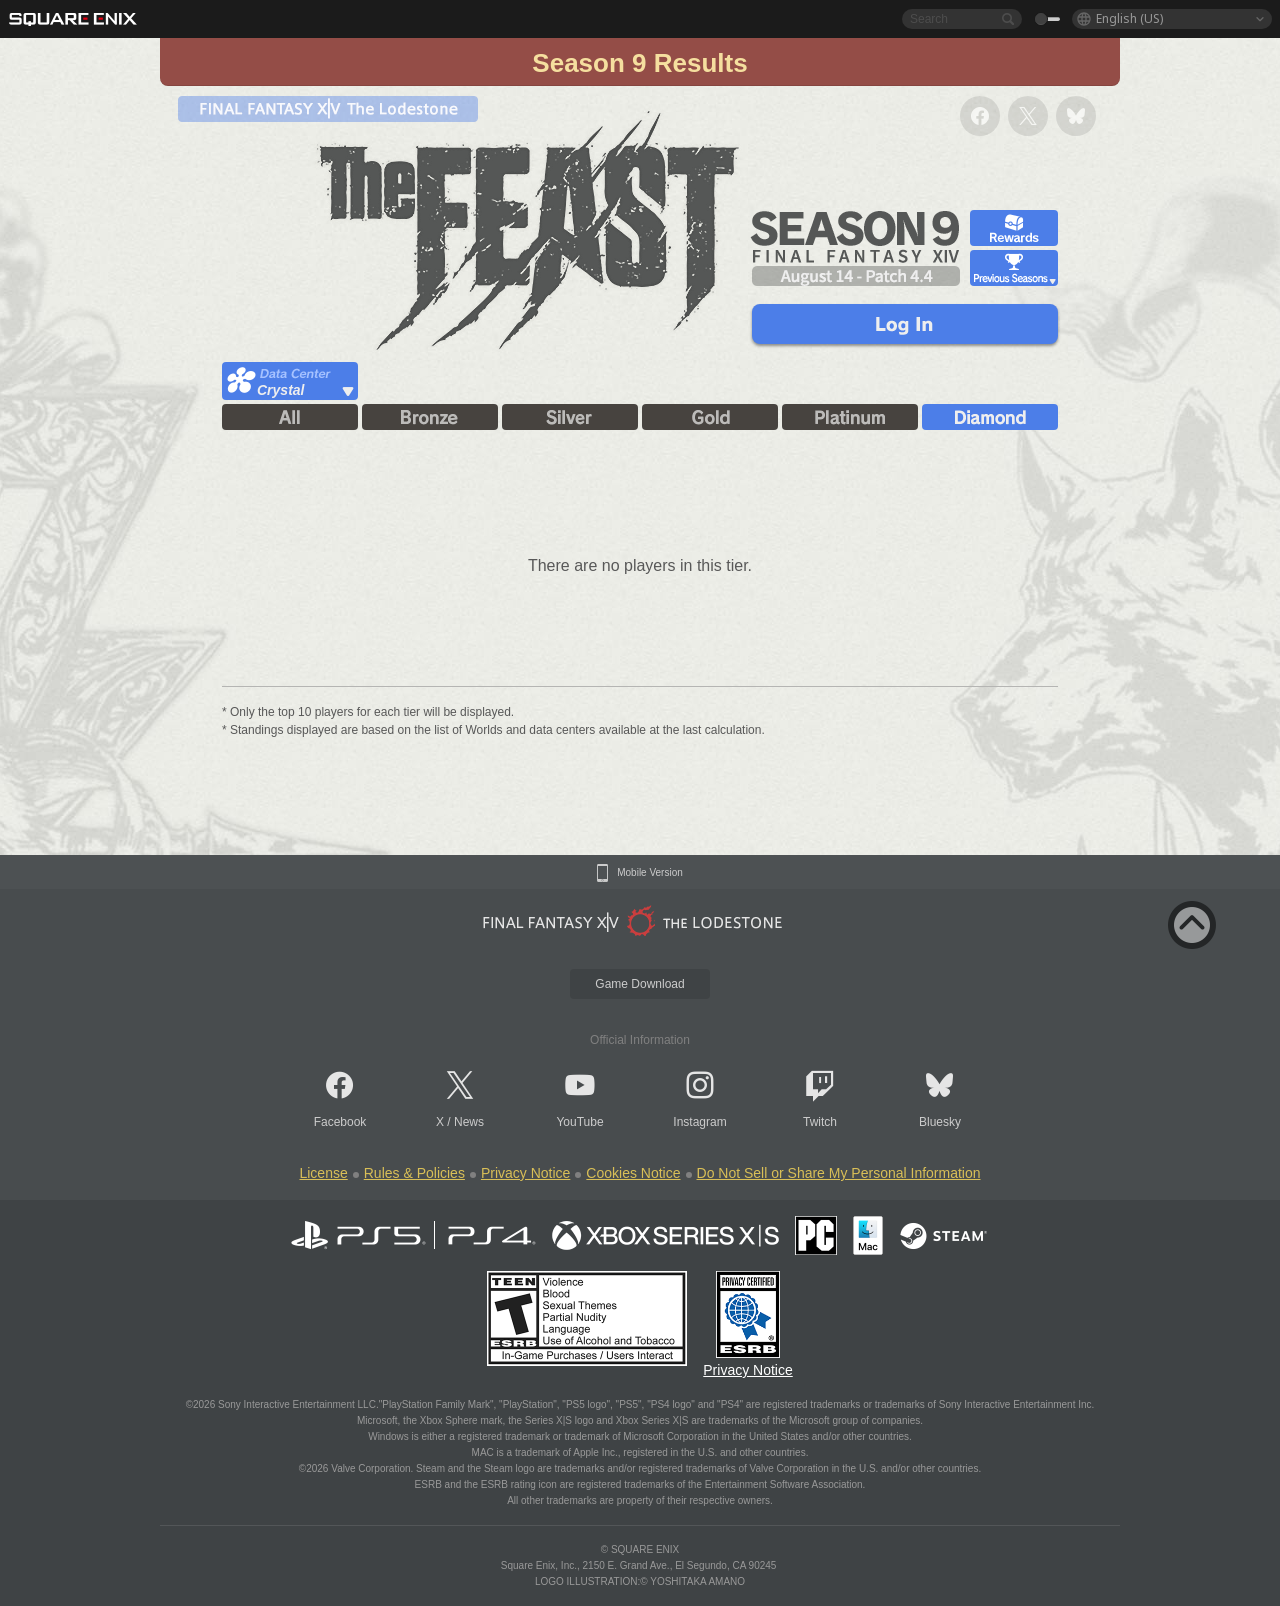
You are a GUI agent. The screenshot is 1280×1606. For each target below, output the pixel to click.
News (469, 1122)
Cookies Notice (633, 1173)
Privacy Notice (525, 1173)
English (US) (1129, 18)
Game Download (639, 984)
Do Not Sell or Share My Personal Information (839, 1173)
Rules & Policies (414, 1173)
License (323, 1173)
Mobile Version (650, 873)
